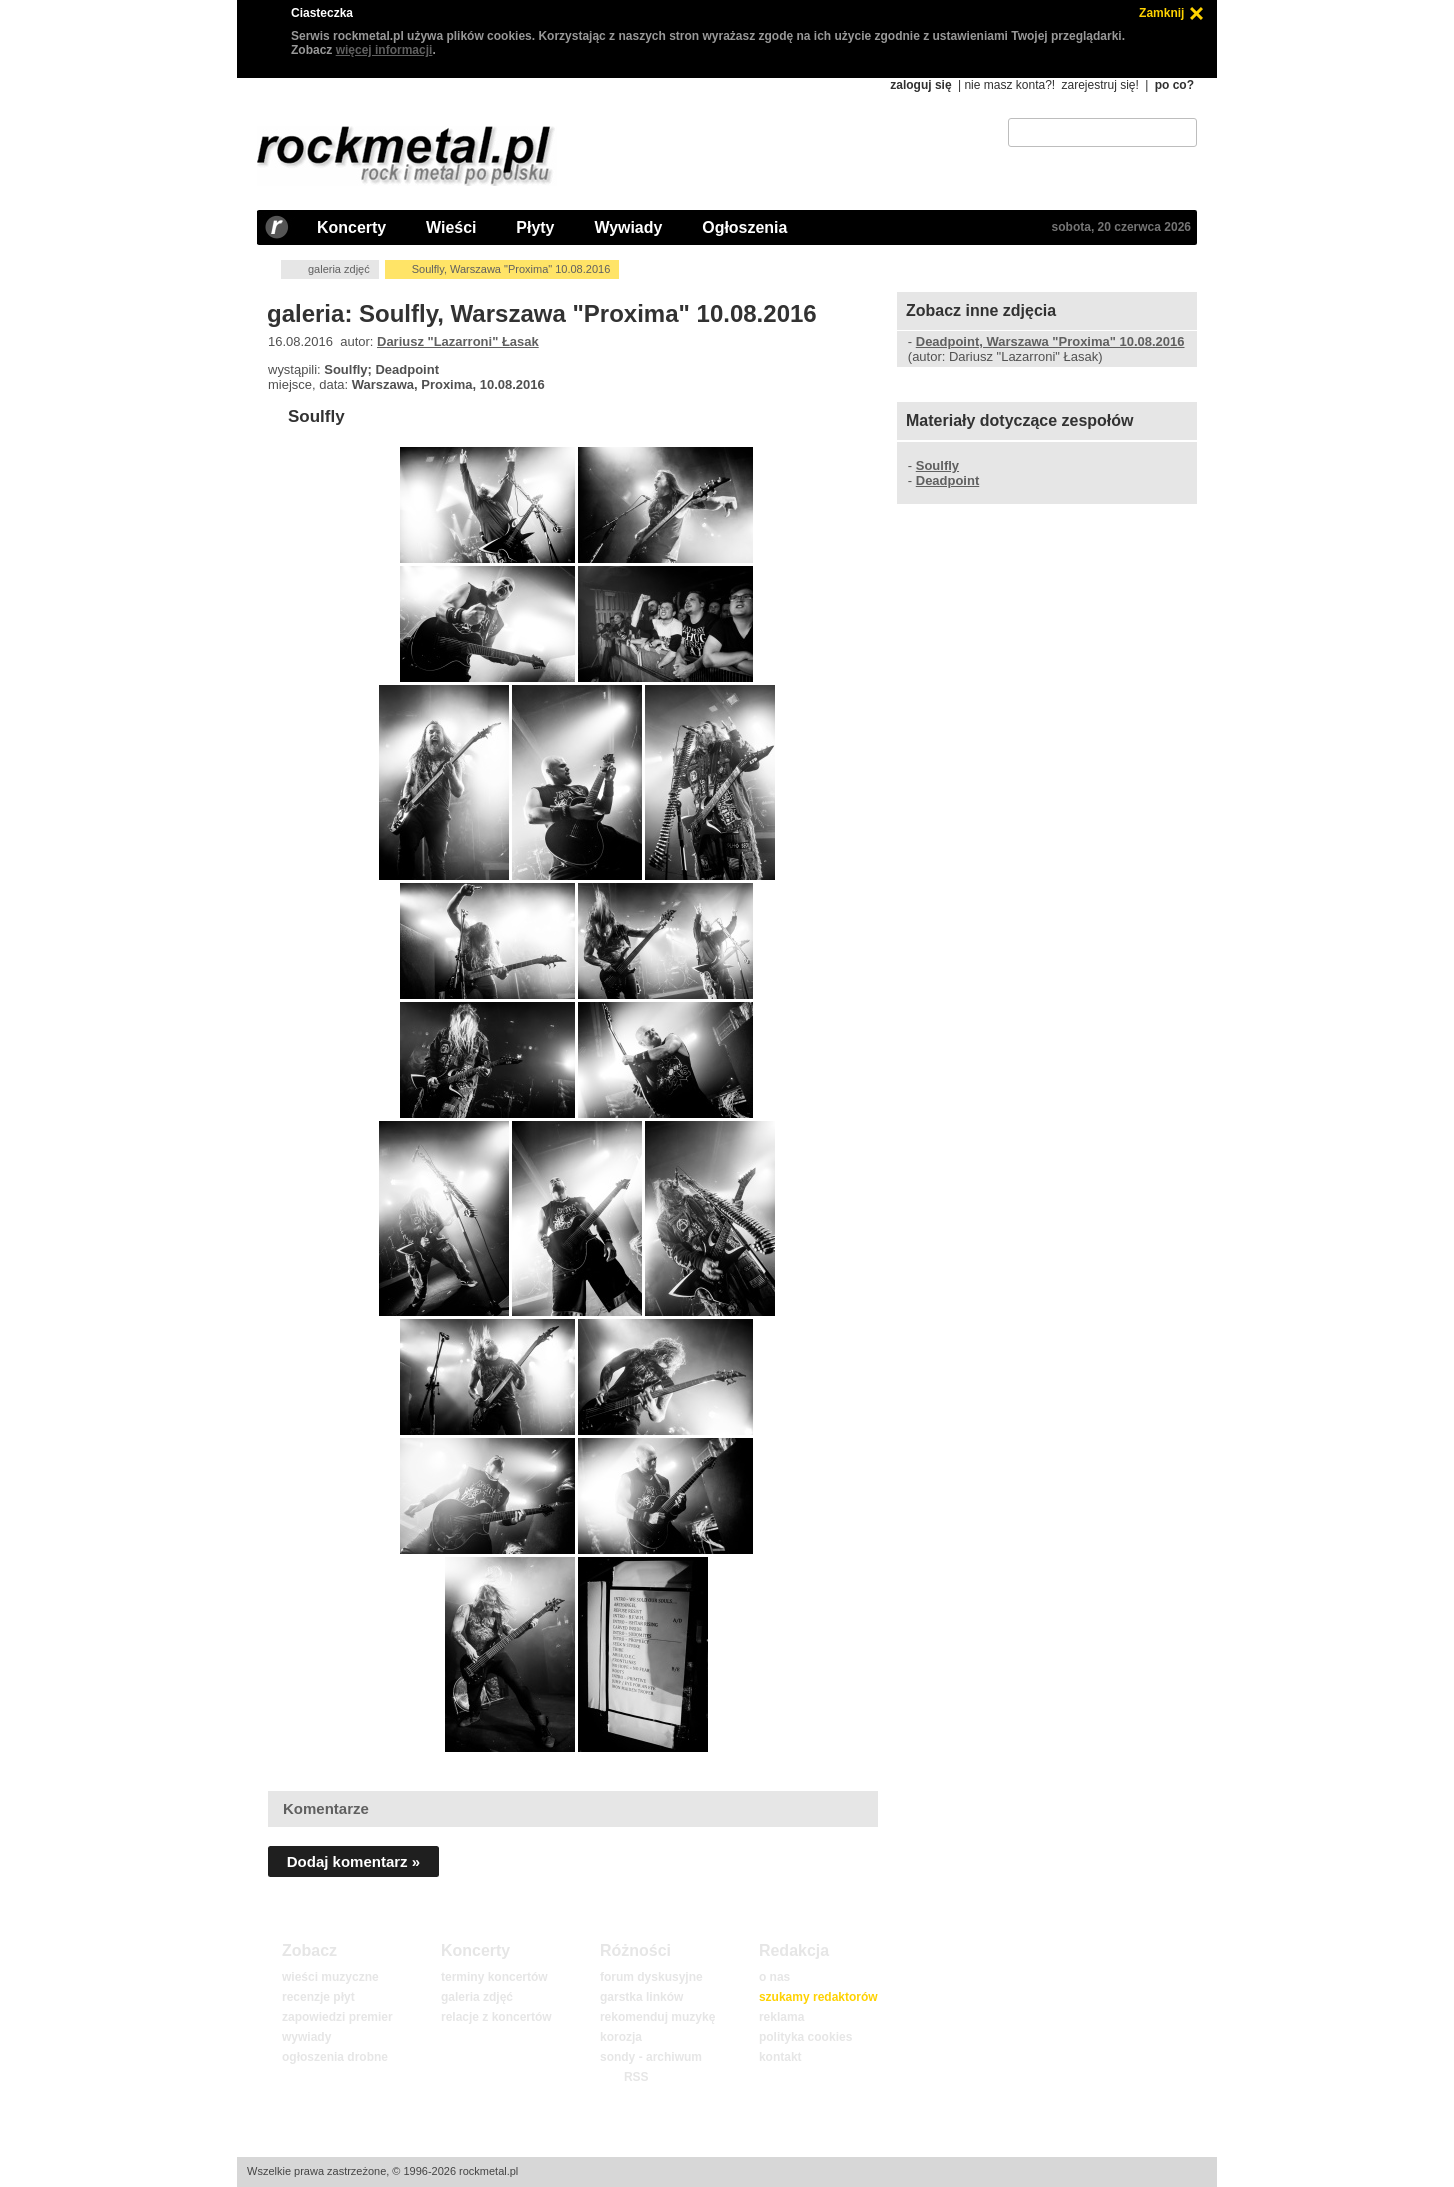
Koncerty (351, 227)
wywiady (306, 2037)
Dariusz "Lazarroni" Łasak (458, 341)
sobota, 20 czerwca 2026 (1121, 227)
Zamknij (1161, 13)
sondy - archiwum (651, 2057)
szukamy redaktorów (818, 1997)
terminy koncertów (494, 1977)
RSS (636, 2077)
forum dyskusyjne (651, 1977)
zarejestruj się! (1099, 85)
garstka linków (641, 1997)
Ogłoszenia (744, 227)
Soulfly (316, 416)
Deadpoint (947, 480)
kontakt (780, 2057)
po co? (1174, 85)
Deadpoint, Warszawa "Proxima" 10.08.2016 (1050, 341)
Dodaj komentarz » (353, 1861)
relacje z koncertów (496, 2017)
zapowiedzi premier (337, 2017)
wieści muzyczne (330, 1977)
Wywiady (628, 227)
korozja (621, 2037)
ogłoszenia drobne (335, 2057)
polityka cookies (805, 2037)
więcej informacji (384, 50)
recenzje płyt (318, 1997)
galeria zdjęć (339, 269)
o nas (774, 1977)
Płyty (535, 227)
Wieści (451, 227)
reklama (781, 2017)
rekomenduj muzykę (657, 2017)
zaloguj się (920, 85)
